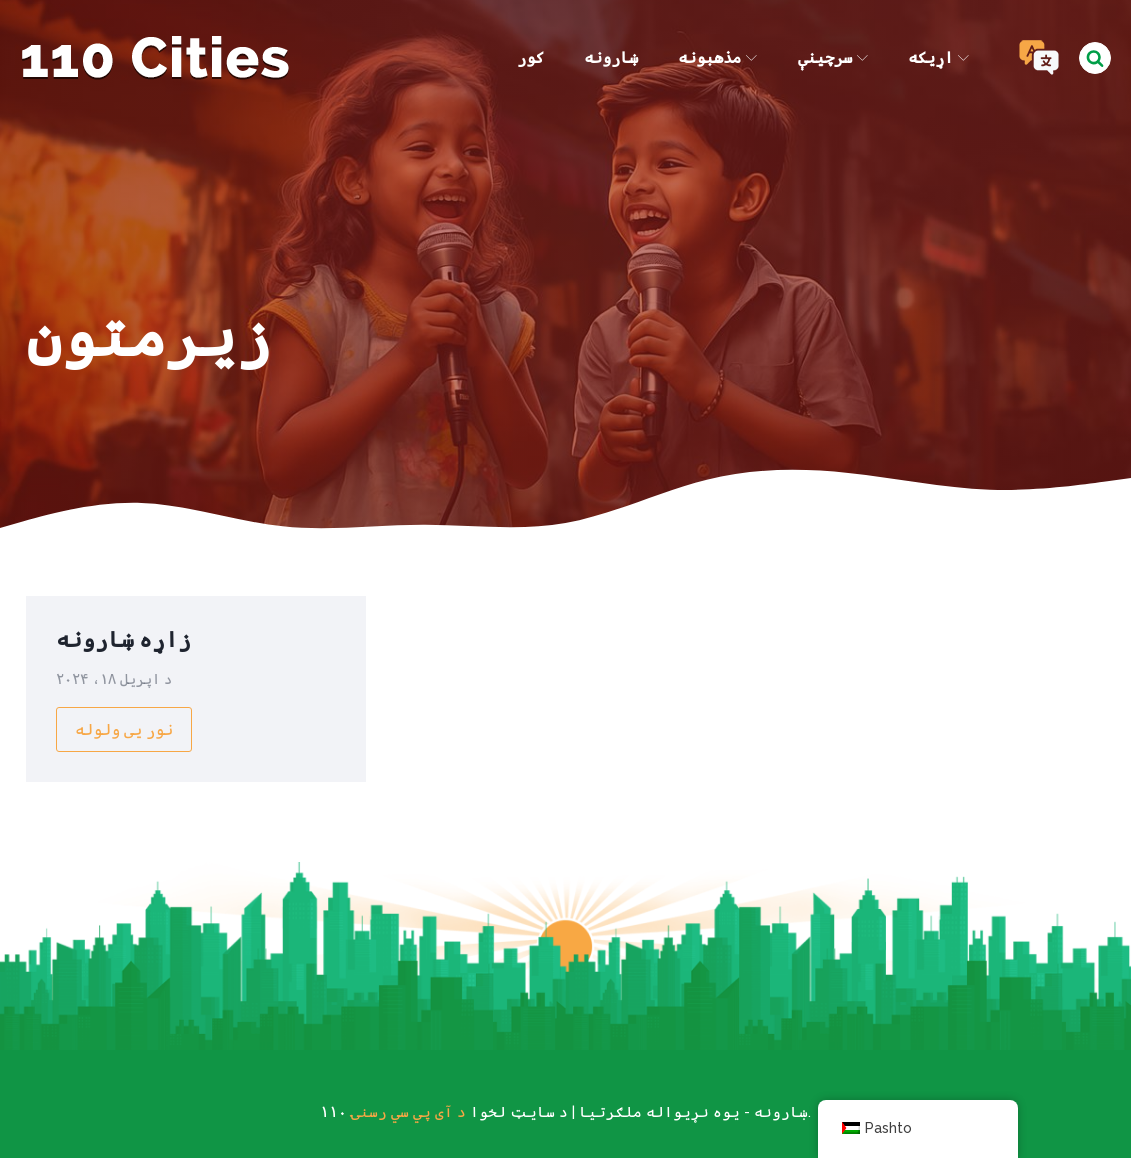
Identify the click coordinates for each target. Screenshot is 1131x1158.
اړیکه (938, 57)
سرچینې (833, 57)
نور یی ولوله (124, 729)
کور (530, 57)
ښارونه (611, 57)
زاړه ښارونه (123, 639)
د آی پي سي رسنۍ (408, 1112)
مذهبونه (717, 57)
